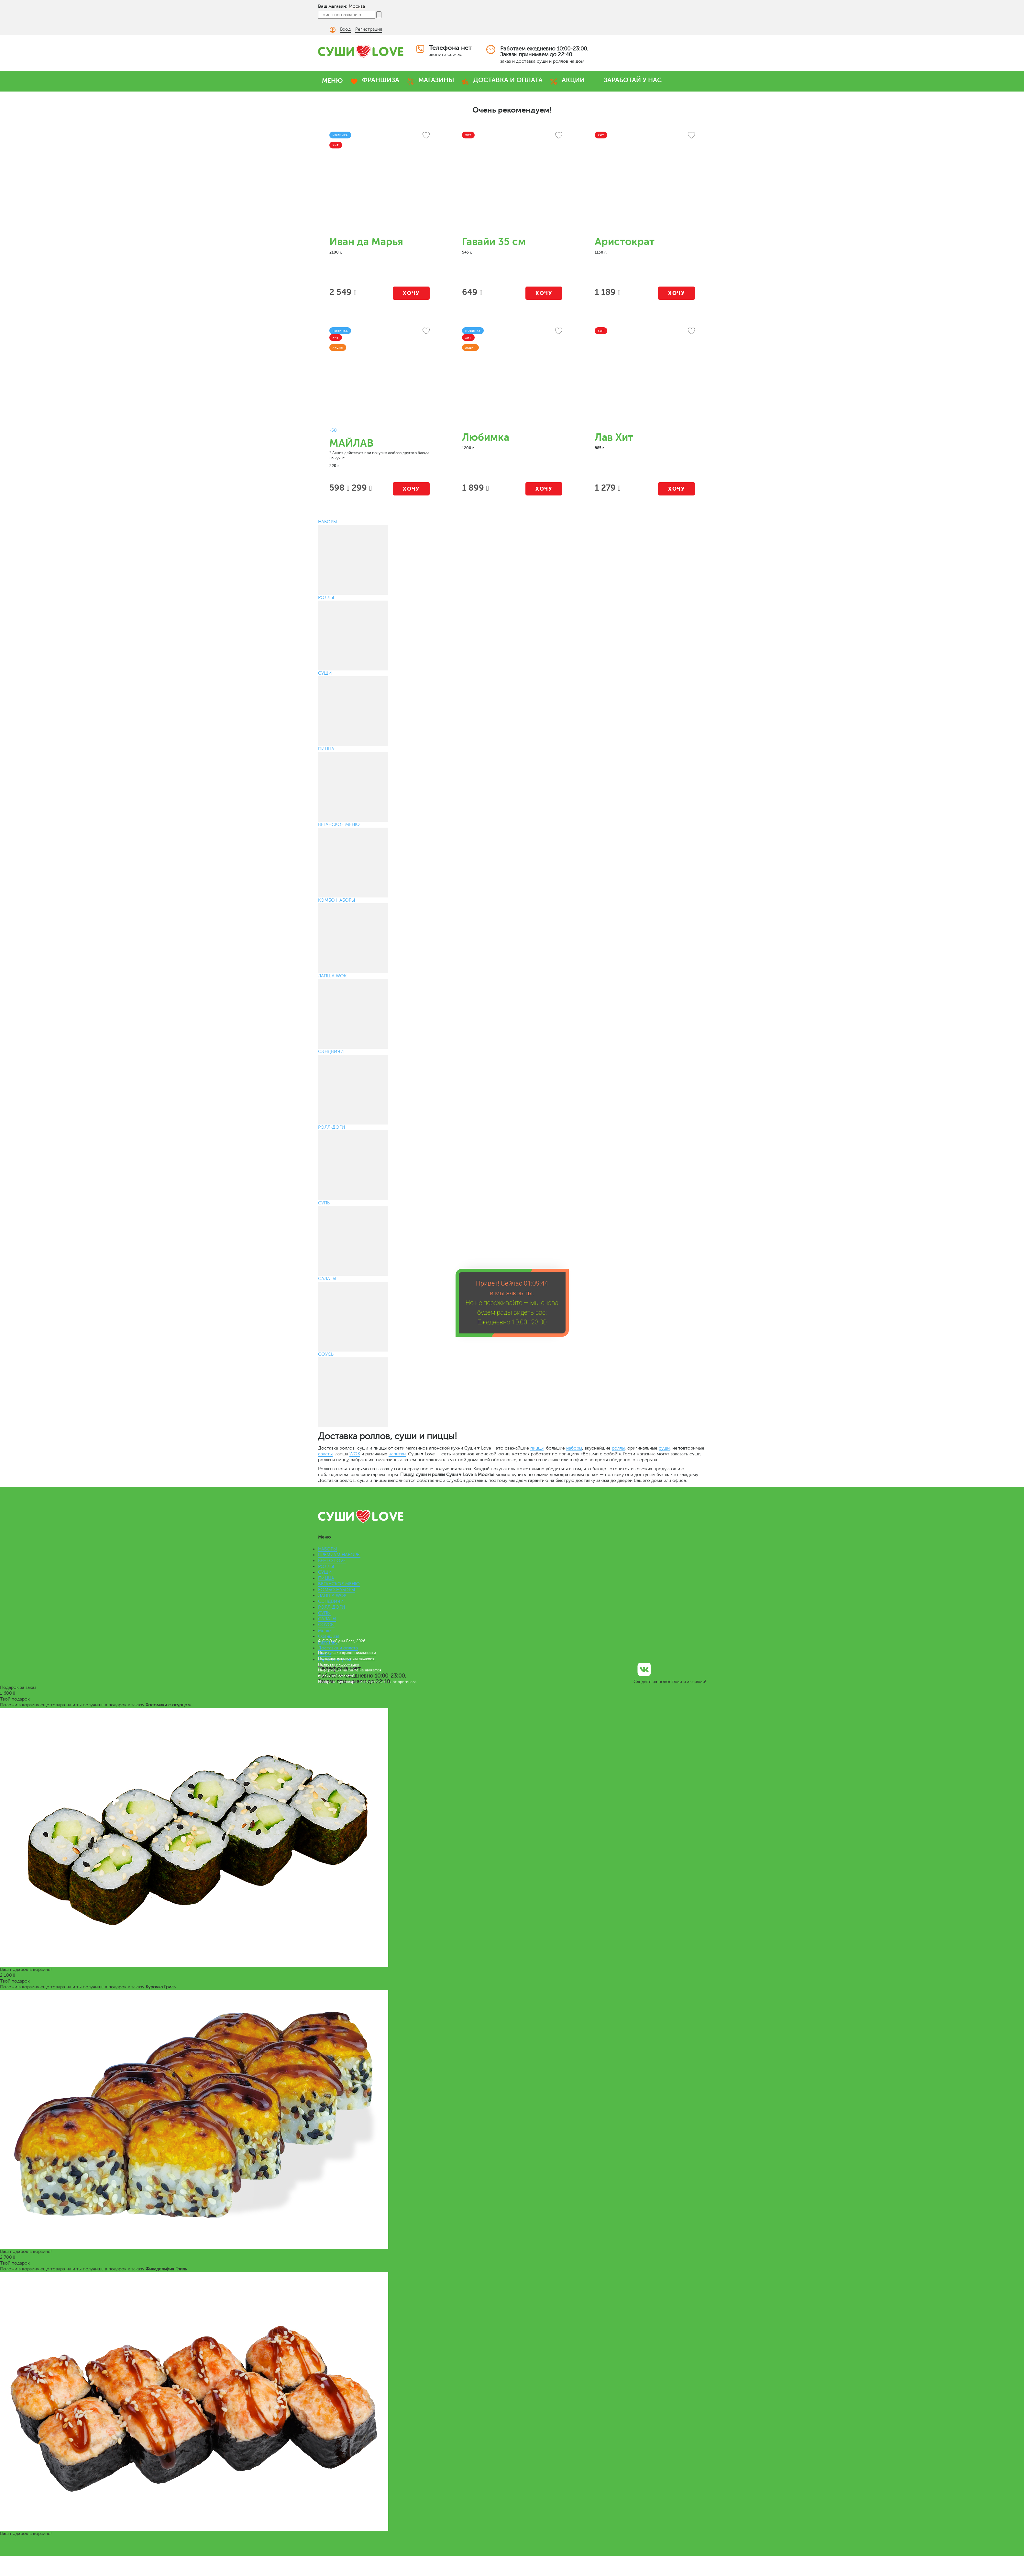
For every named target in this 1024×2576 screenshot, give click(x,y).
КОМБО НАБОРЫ (336, 1589)
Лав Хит (614, 437)
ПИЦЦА (326, 1578)
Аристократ (625, 242)
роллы (618, 1448)
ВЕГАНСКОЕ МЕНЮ (339, 1583)
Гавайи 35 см (494, 242)
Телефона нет (450, 47)
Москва (357, 6)
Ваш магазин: (332, 6)
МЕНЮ (332, 80)
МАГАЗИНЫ (436, 80)
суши (664, 1448)
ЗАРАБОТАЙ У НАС (633, 80)
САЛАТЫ (327, 1618)
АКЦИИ (573, 80)
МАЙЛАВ (351, 443)
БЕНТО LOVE (332, 1560)
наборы (574, 1448)
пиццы (537, 1448)
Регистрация (368, 29)
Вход (345, 29)
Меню (324, 1630)
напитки (397, 1453)
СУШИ (325, 1572)
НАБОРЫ (327, 1549)
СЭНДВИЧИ (331, 1601)
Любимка (485, 437)
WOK (354, 1453)
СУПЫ (324, 1613)
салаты (325, 1453)
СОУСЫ (326, 1624)
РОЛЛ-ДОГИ (331, 1607)
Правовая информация (338, 1664)
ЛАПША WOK (332, 1595)
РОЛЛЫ (326, 1566)
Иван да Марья (366, 242)
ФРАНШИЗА (380, 80)
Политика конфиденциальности (347, 1652)
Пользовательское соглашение (346, 1658)
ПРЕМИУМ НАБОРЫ (339, 1554)
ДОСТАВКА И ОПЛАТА (508, 80)
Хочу (411, 293)
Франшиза (328, 1636)
